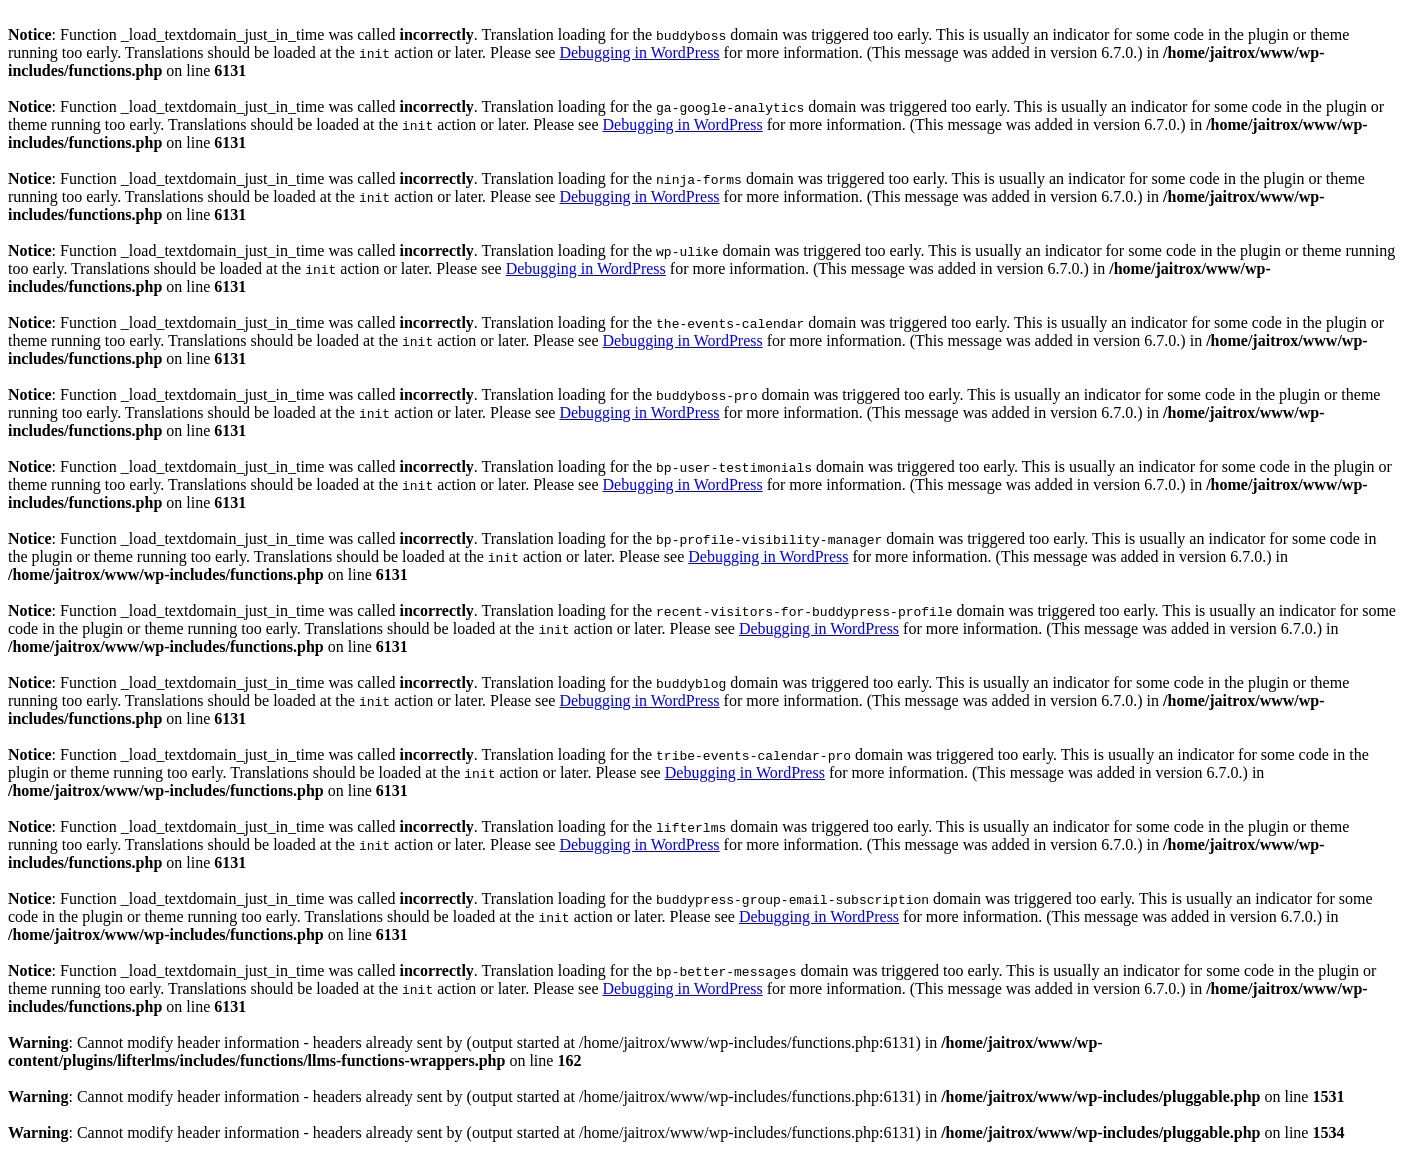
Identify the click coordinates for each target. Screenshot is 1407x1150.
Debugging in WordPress (639, 52)
